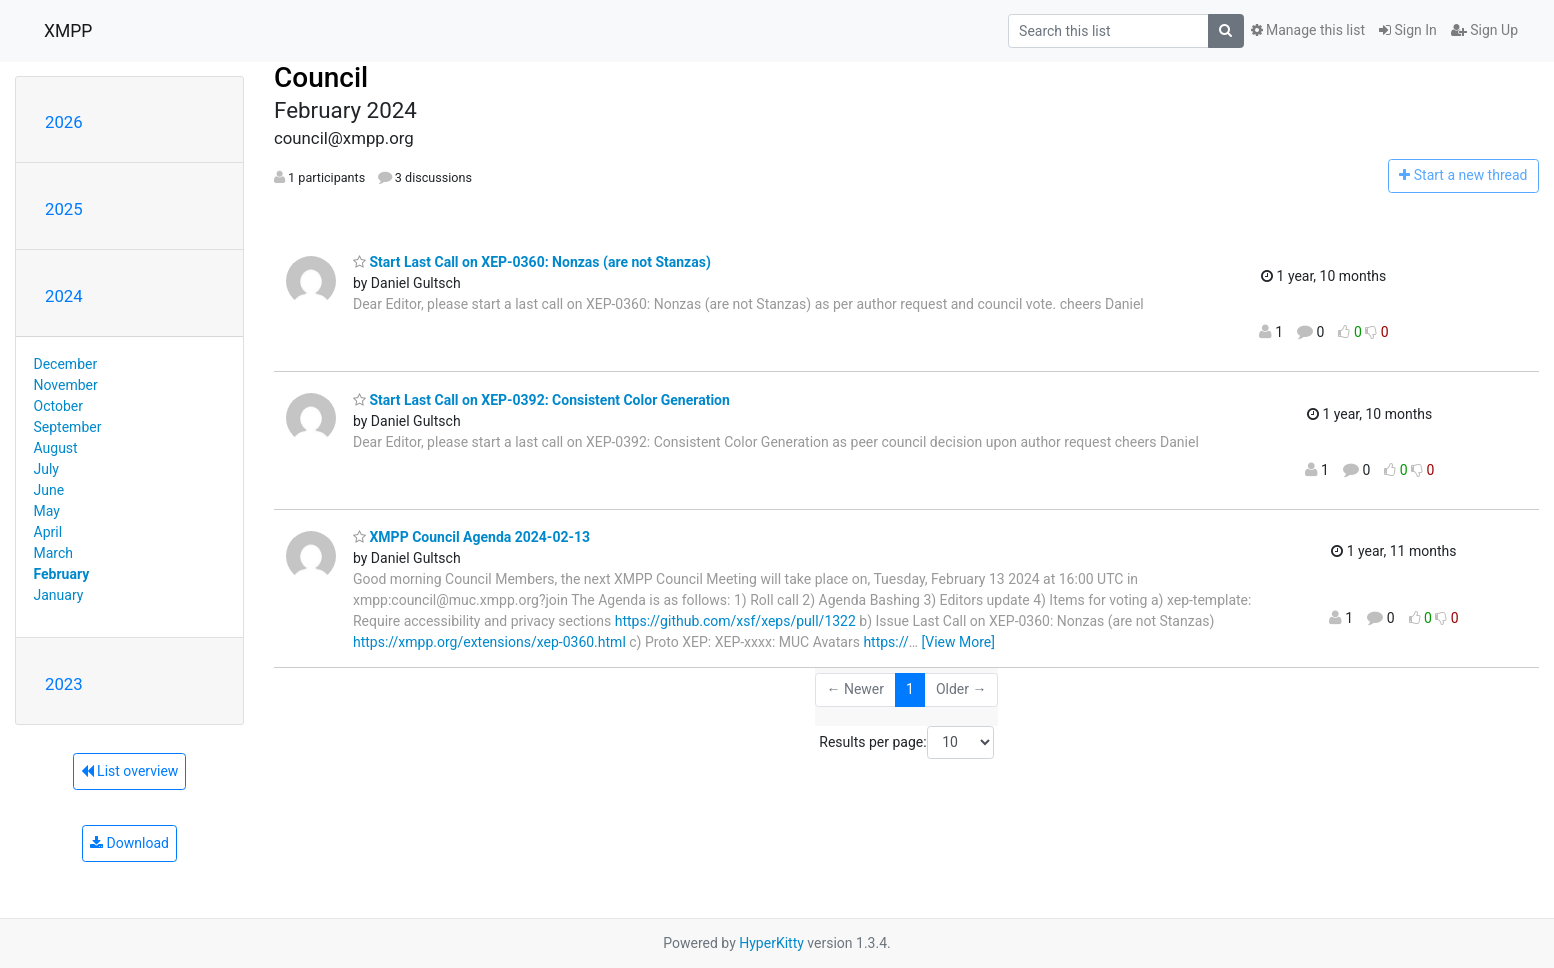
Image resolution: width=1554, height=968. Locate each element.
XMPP (68, 31)
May (47, 511)
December (66, 364)
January (59, 595)
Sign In (1408, 30)
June (49, 490)
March (54, 553)
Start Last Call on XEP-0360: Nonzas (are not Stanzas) (532, 262)
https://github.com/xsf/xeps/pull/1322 (735, 621)
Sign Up (1484, 30)
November (66, 385)
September (68, 427)
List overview (130, 771)
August (56, 448)
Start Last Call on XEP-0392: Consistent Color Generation (541, 400)
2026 (64, 122)
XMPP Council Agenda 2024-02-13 (471, 537)
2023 (64, 684)
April (48, 532)
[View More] (958, 642)
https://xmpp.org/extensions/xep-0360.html (489, 642)
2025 (64, 209)
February (62, 574)
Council (321, 77)
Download (129, 843)
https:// (885, 642)
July (46, 469)
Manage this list (1308, 30)
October (58, 406)
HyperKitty (771, 943)
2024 (64, 296)
